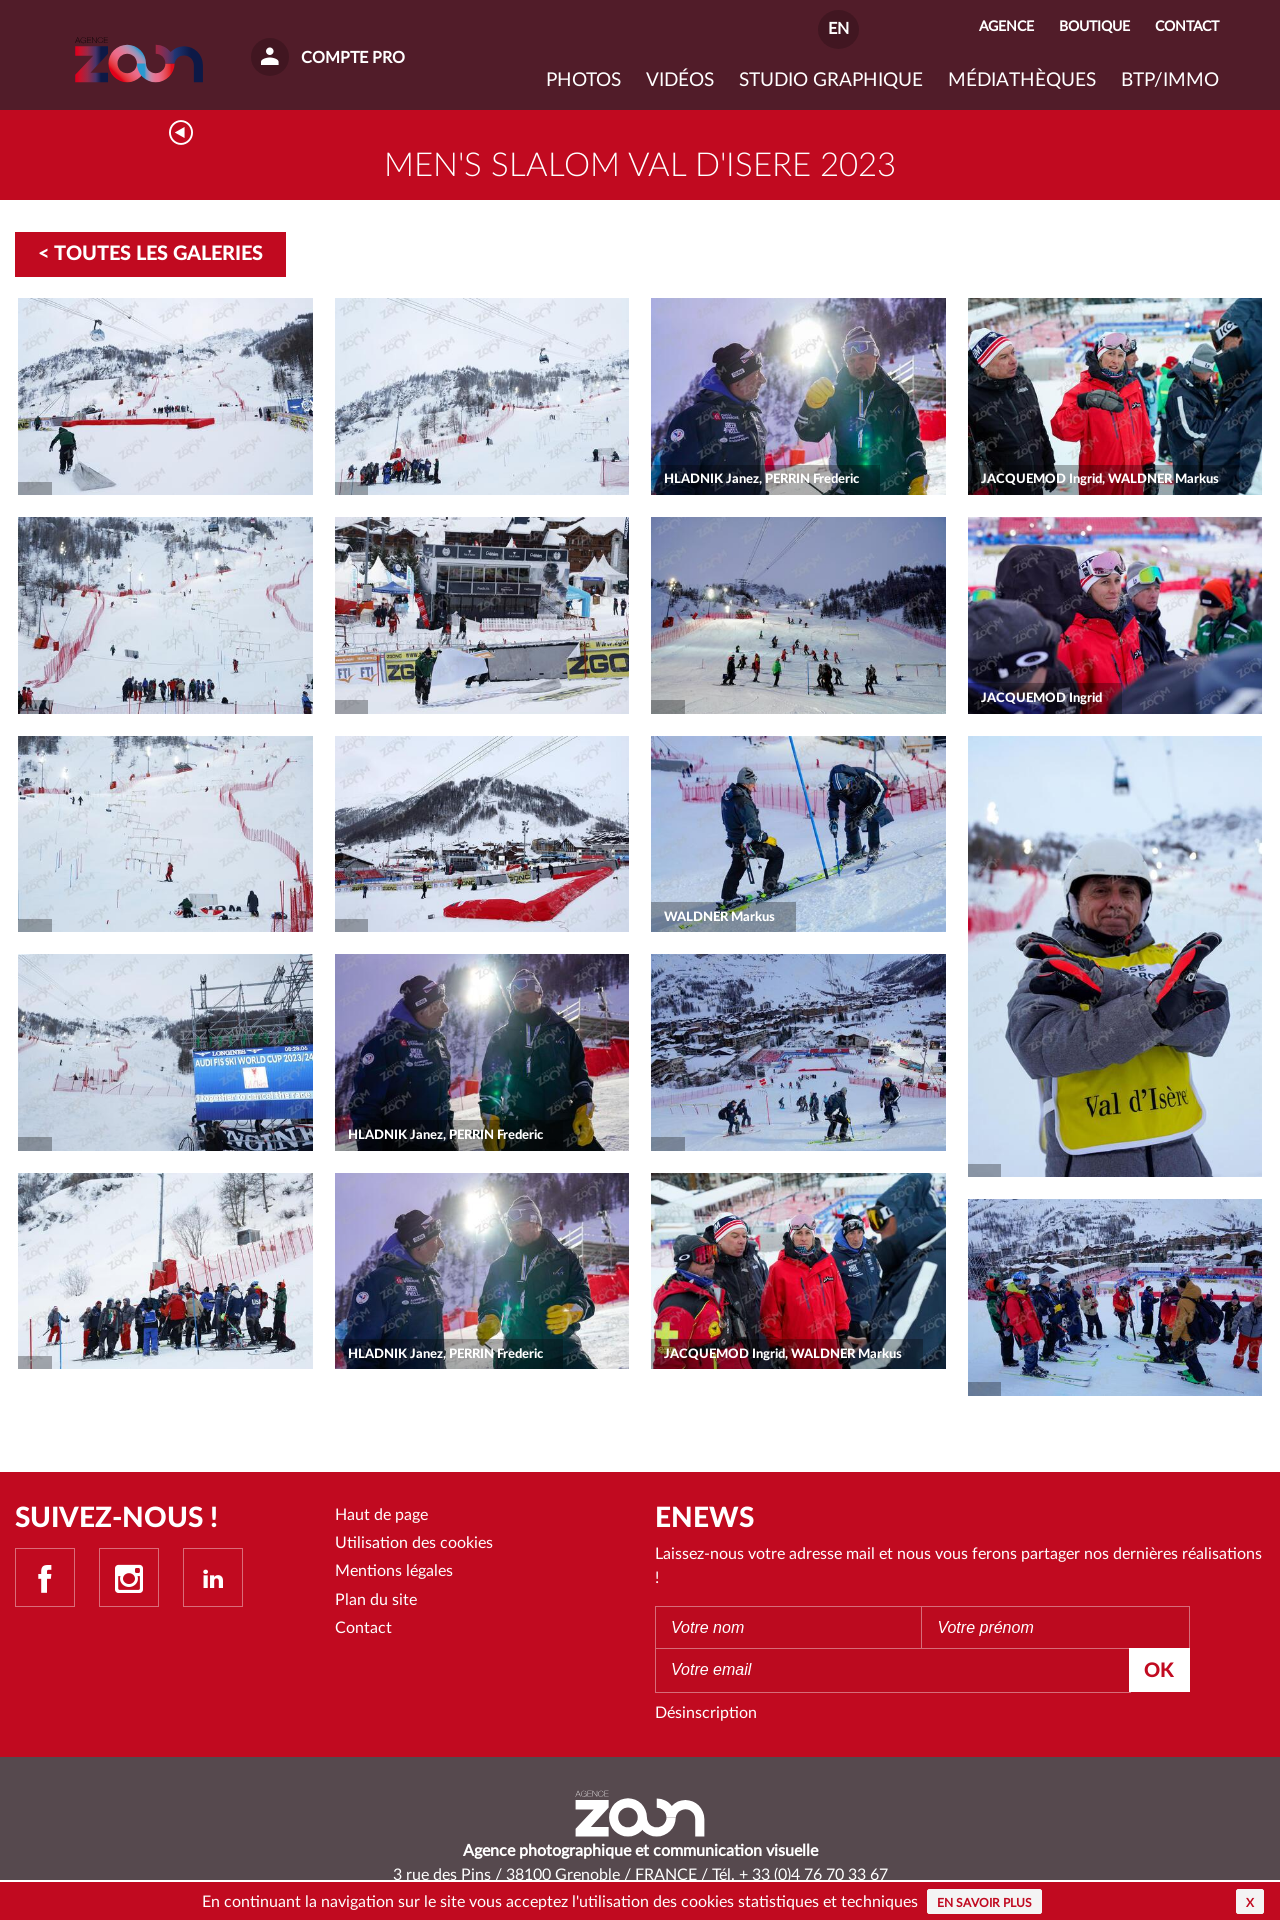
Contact (363, 1630)
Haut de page (381, 1516)
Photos (583, 80)
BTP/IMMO (1170, 80)
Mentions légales (394, 1573)
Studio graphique (831, 80)
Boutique (1094, 26)
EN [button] (838, 29)
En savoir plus (984, 1903)
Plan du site (376, 1601)
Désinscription (706, 1715)
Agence (1006, 26)
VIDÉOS (680, 80)
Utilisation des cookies (414, 1544)
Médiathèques (1022, 80)
